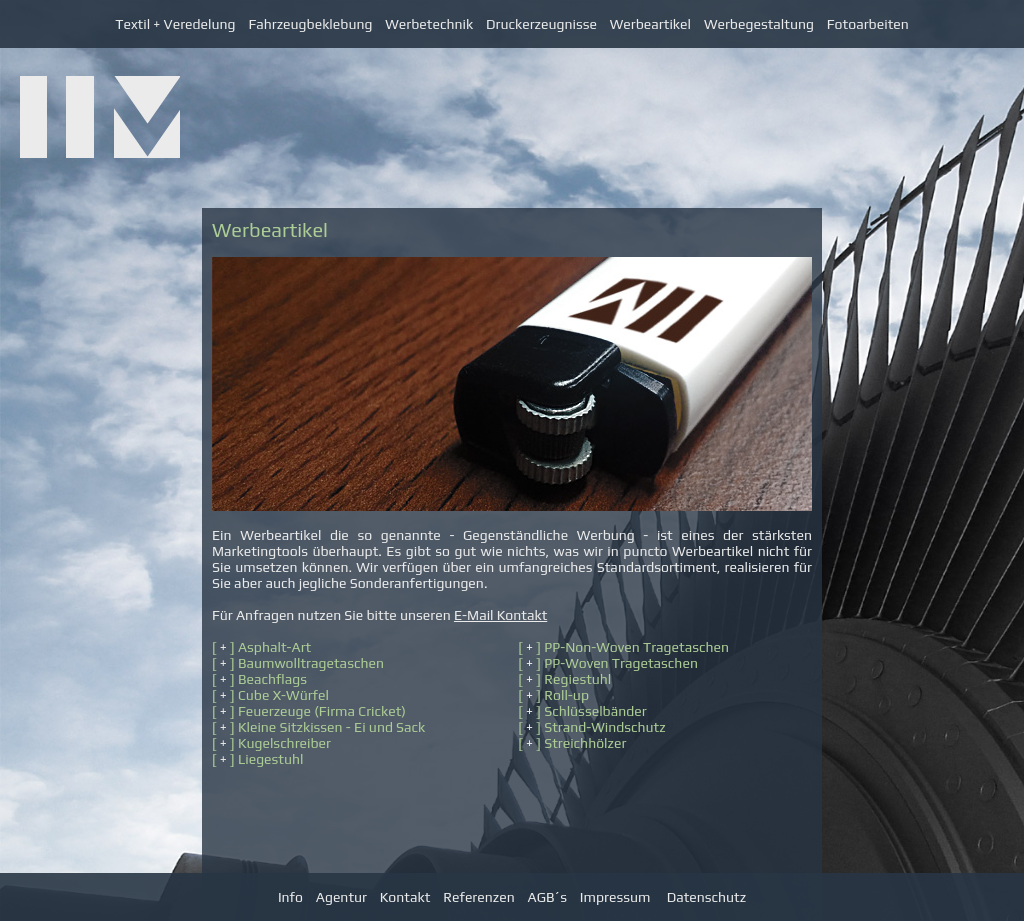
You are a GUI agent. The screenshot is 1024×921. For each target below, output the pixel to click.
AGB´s (547, 897)
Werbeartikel (650, 24)
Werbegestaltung (759, 24)
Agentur (341, 897)
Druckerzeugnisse (548, 24)
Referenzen (478, 897)
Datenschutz (706, 897)
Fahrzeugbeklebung (310, 24)
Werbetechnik (429, 24)
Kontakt (405, 897)
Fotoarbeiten (868, 24)
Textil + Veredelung (175, 24)
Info (290, 897)
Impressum (615, 897)
